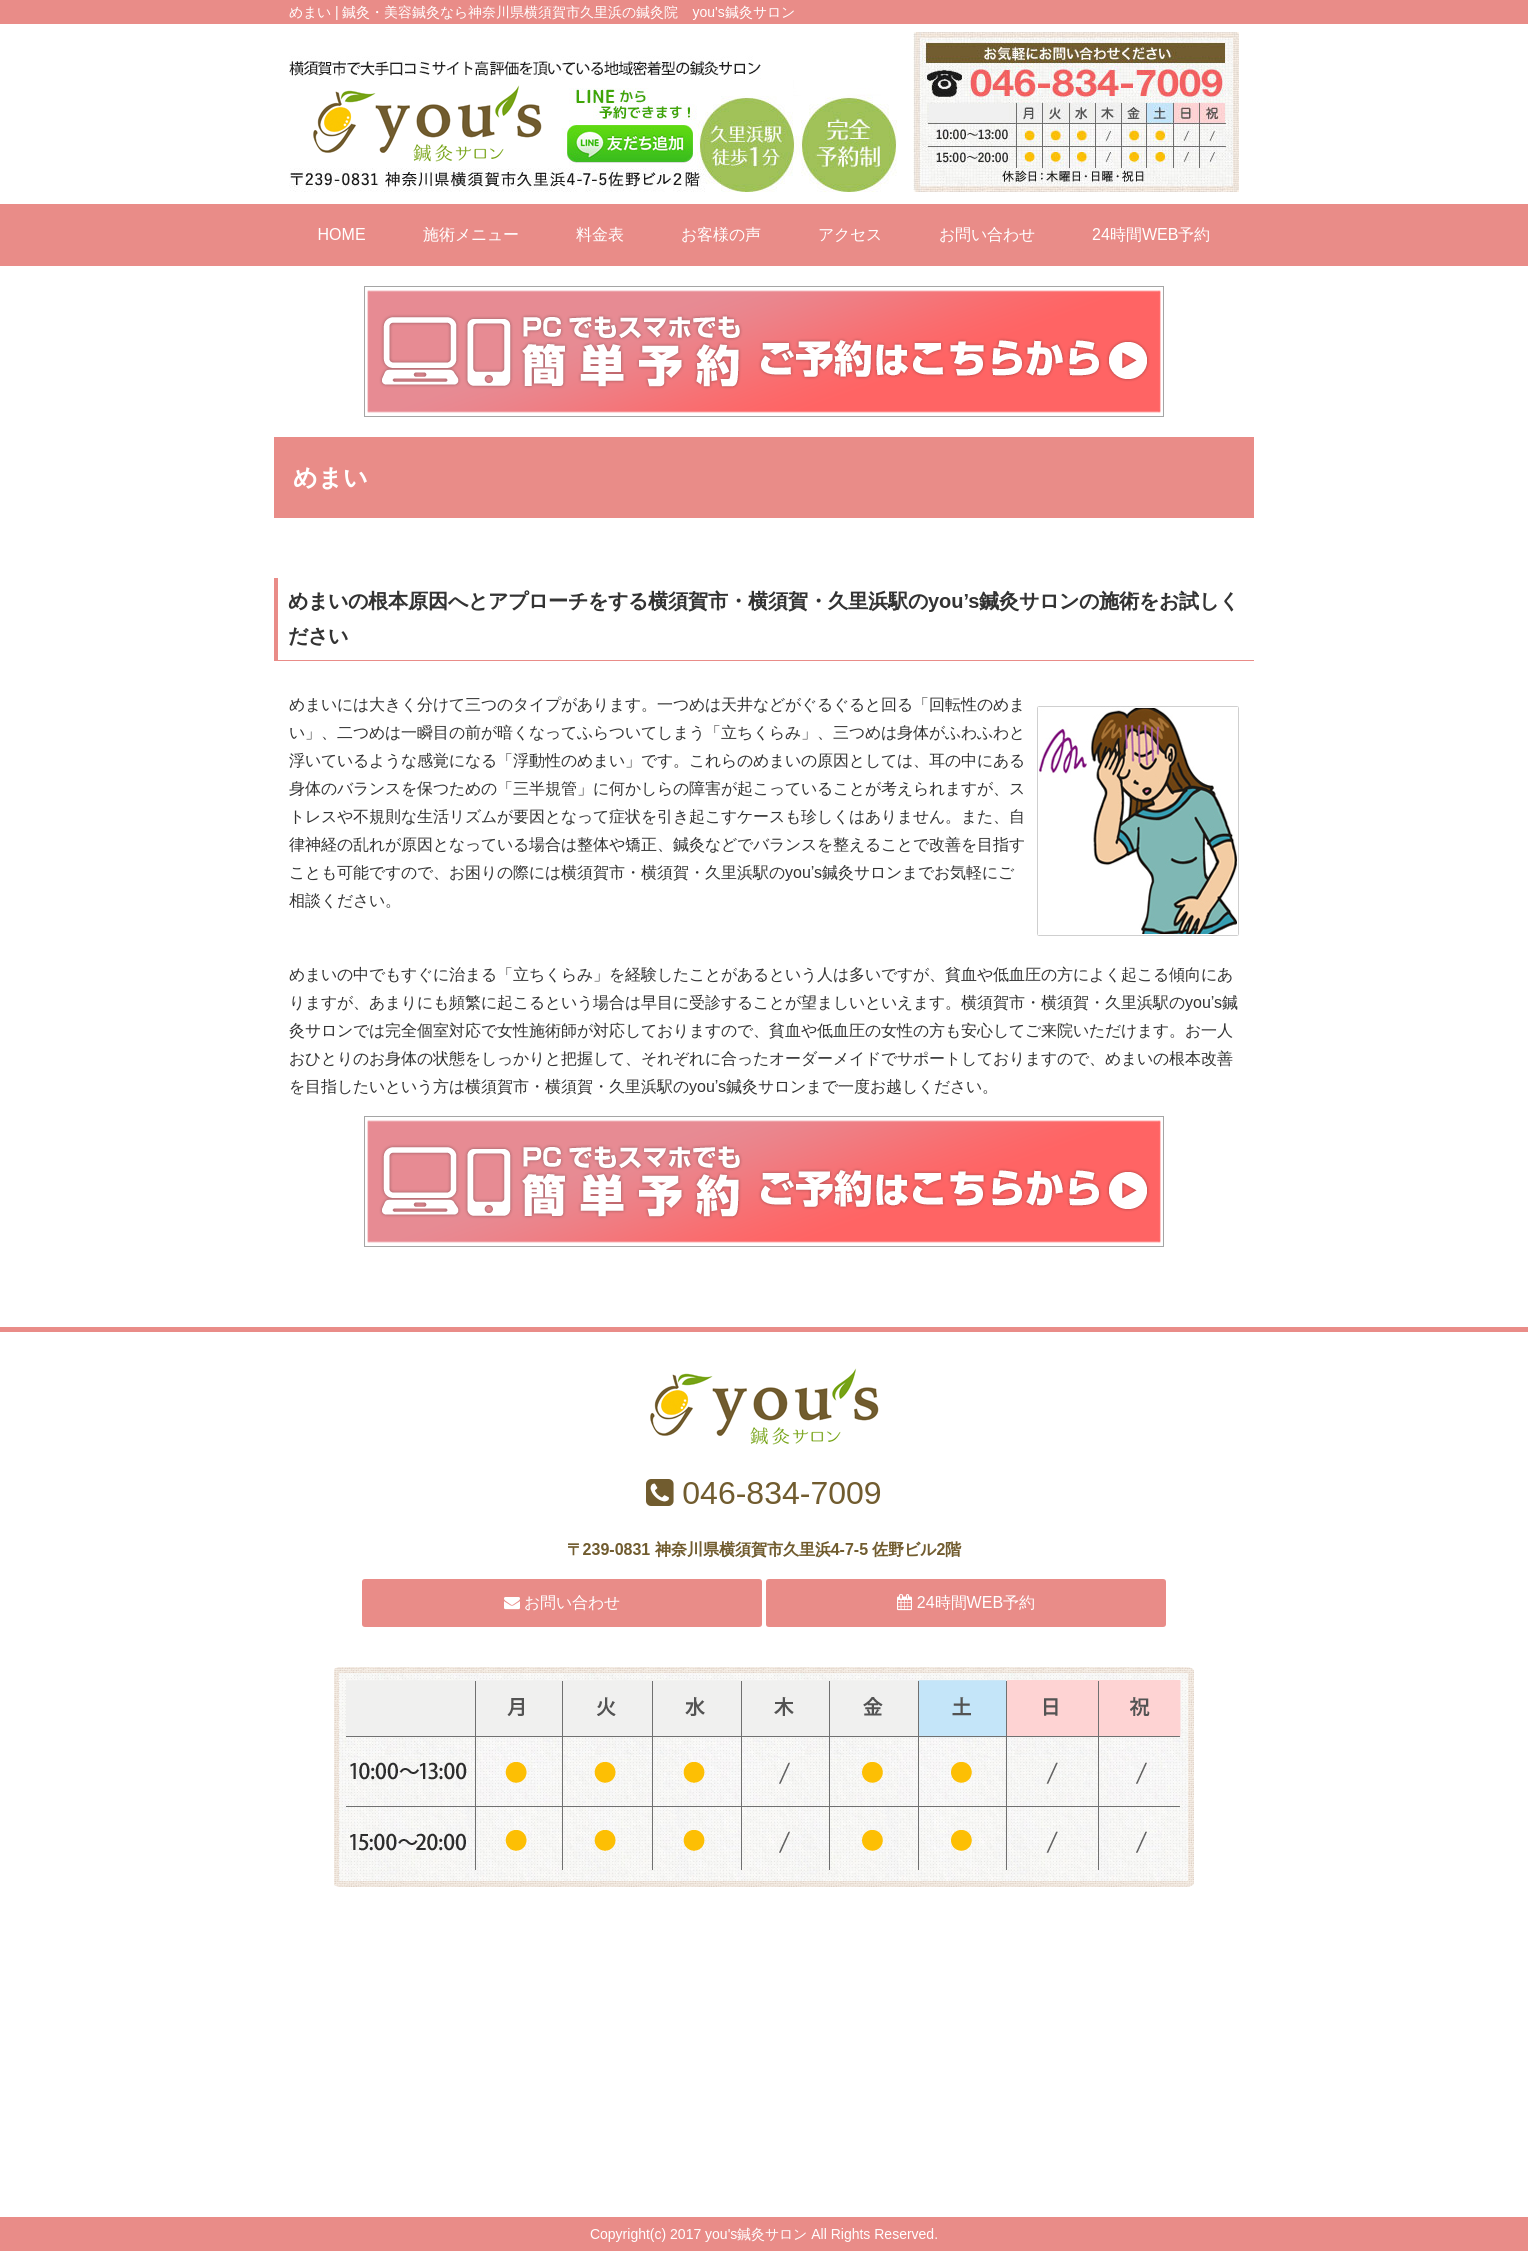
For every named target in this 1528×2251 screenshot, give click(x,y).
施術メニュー (471, 234)
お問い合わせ (987, 234)
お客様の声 (721, 234)
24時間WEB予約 (1151, 234)
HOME (342, 234)
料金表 (600, 234)
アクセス (850, 234)
